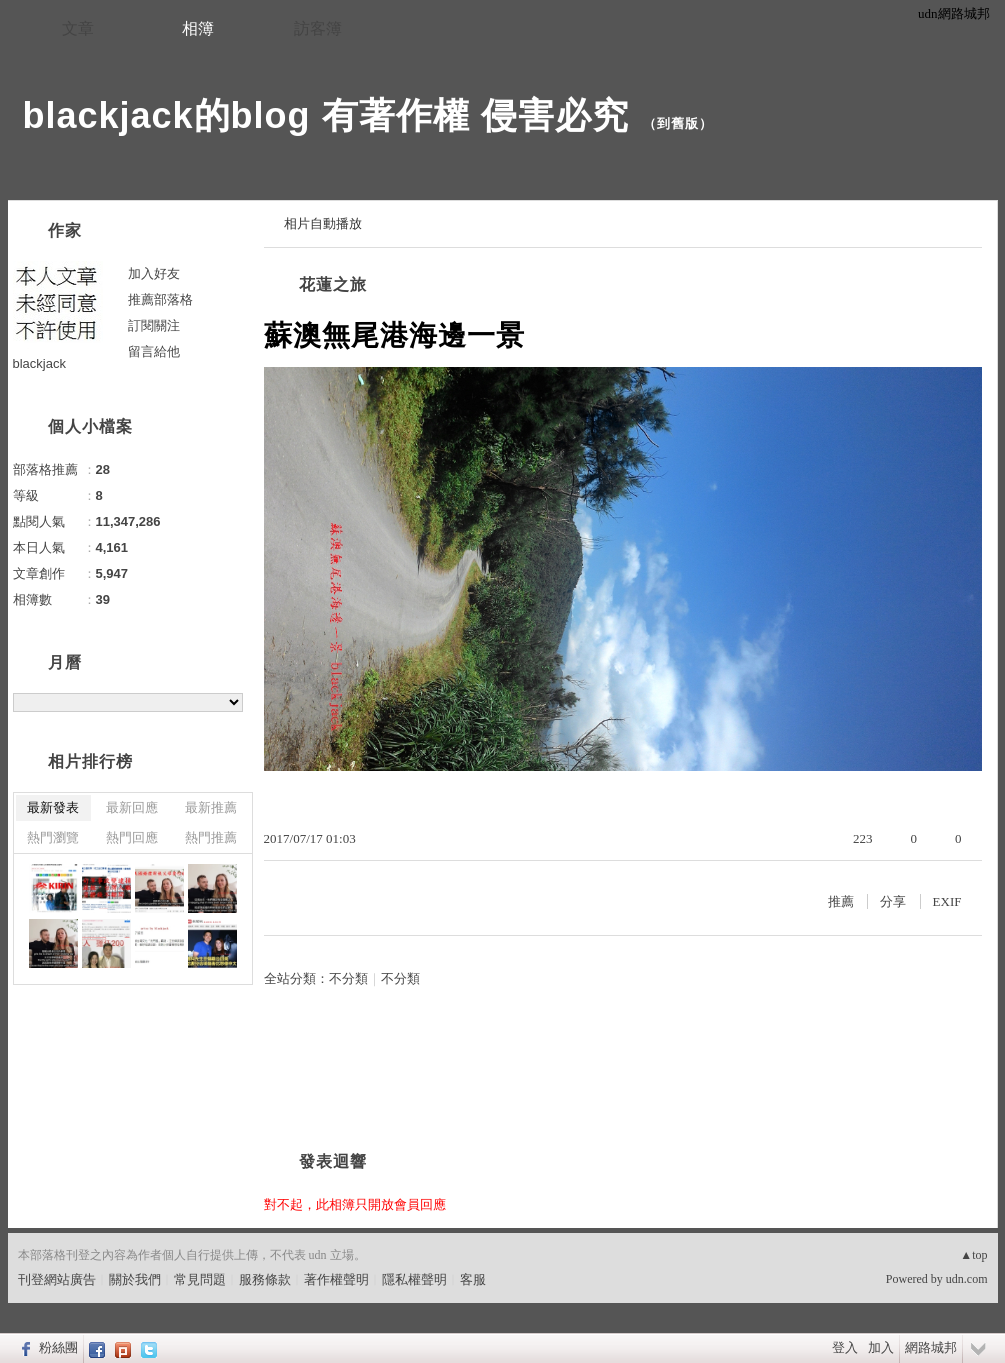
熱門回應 (132, 837)
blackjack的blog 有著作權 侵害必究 (326, 115)
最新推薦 (211, 807)
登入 (845, 1347)
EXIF (947, 901)
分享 (893, 901)
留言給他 (154, 351)
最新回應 (132, 807)
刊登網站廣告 (57, 1279)
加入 (881, 1347)
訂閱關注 (154, 325)
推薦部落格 (160, 299)
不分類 (348, 978)
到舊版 (678, 123)
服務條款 (265, 1279)
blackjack (39, 363)
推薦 (841, 901)
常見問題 (200, 1279)
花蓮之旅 (333, 284)
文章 (78, 28)
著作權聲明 (336, 1279)
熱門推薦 (211, 837)
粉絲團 (58, 1347)
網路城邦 (931, 1347)
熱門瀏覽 (53, 837)
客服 (473, 1279)
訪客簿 (318, 28)
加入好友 (154, 273)
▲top (973, 1255)
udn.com (967, 1279)
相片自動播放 (323, 223)
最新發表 (53, 807)
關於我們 (135, 1279)
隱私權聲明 (414, 1279)
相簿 (198, 28)
